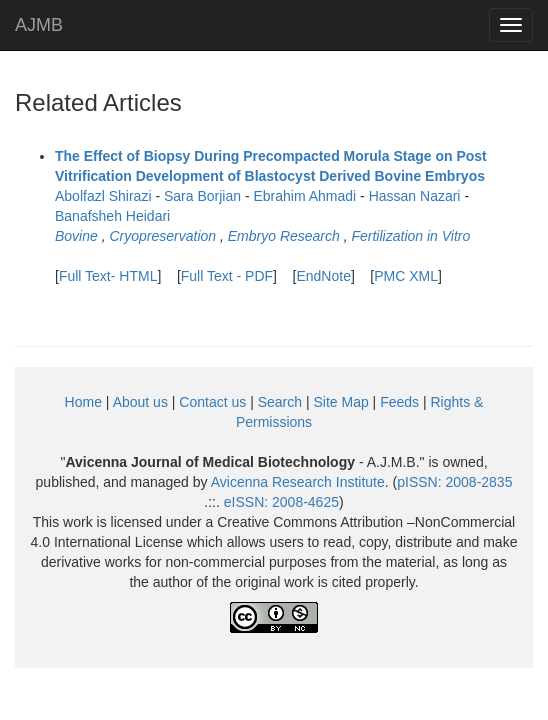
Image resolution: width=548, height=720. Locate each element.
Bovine (76, 236)
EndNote (323, 276)
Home (83, 402)
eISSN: (281, 502)
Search (280, 402)
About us (140, 402)
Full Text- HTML (108, 276)
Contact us (212, 402)
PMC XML (406, 276)
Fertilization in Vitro (410, 236)
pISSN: (454, 482)
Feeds (399, 402)
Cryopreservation (162, 236)
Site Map (340, 402)
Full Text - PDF (227, 276)
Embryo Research (284, 236)
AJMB (39, 25)
